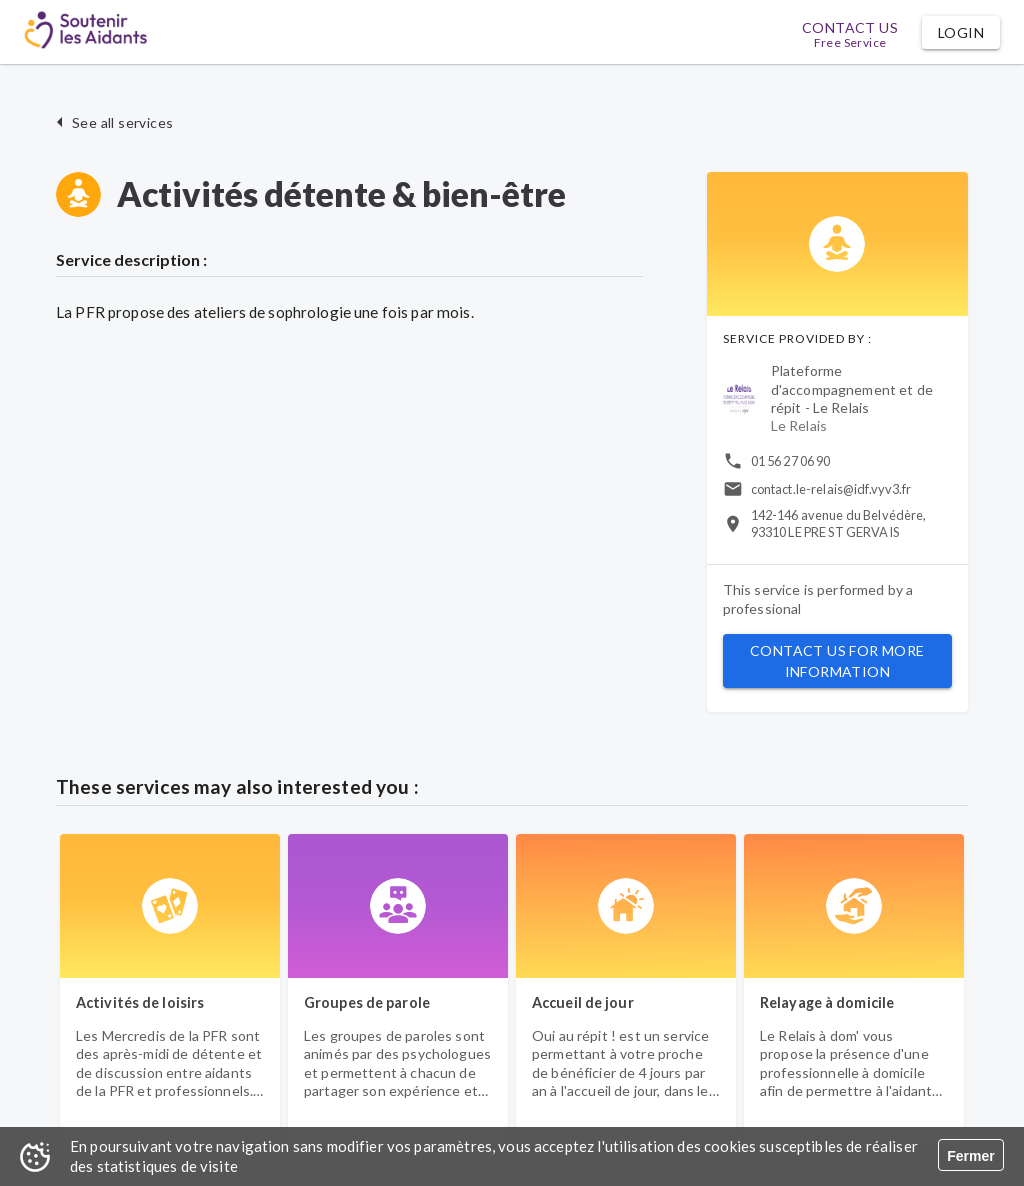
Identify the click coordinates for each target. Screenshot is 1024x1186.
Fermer (970, 1156)
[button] (961, 32)
